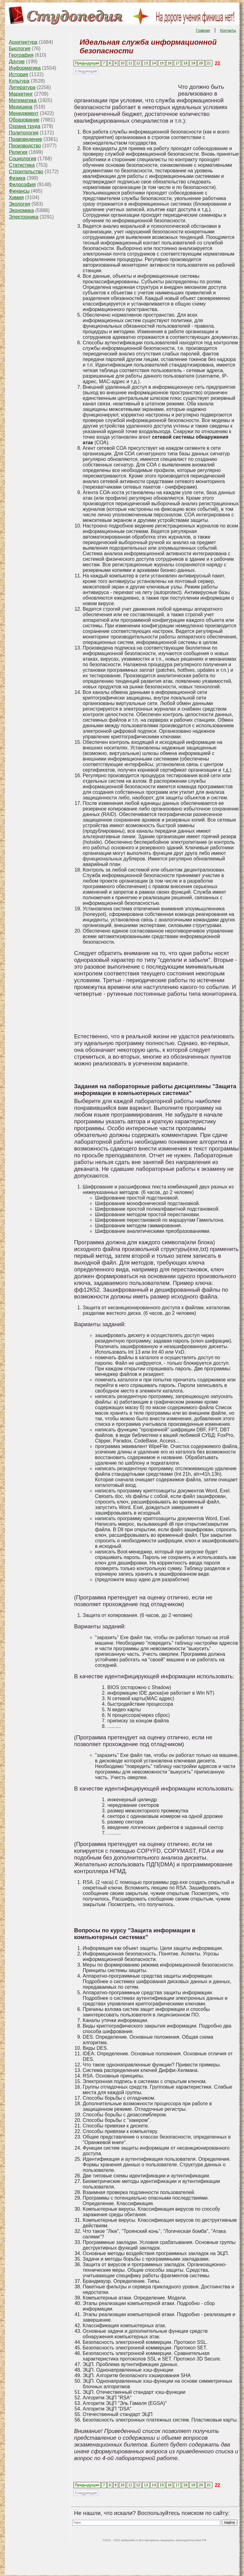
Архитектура (23, 42)
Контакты (228, 30)
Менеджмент (23, 113)
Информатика (25, 68)
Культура (19, 81)
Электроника (23, 216)
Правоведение (25, 139)
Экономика (21, 210)
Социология (22, 158)
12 (138, 63)
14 (154, 63)
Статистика (22, 165)
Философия (22, 184)
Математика (23, 100)
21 (209, 63)
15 (162, 63)
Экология (19, 204)
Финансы (19, 191)
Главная (203, 30)
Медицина (20, 106)
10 (122, 63)
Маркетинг (21, 93)
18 (185, 63)
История (18, 74)
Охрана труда (24, 126)
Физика (17, 178)
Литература (22, 87)
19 (193, 63)
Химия (16, 197)
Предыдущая (87, 63)
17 (177, 63)
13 (146, 63)
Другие (17, 61)
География (21, 55)
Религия (18, 152)
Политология (23, 132)
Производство (25, 145)
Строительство (26, 171)
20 (201, 63)
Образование (24, 119)
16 (169, 63)
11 (130, 63)
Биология (19, 48)
